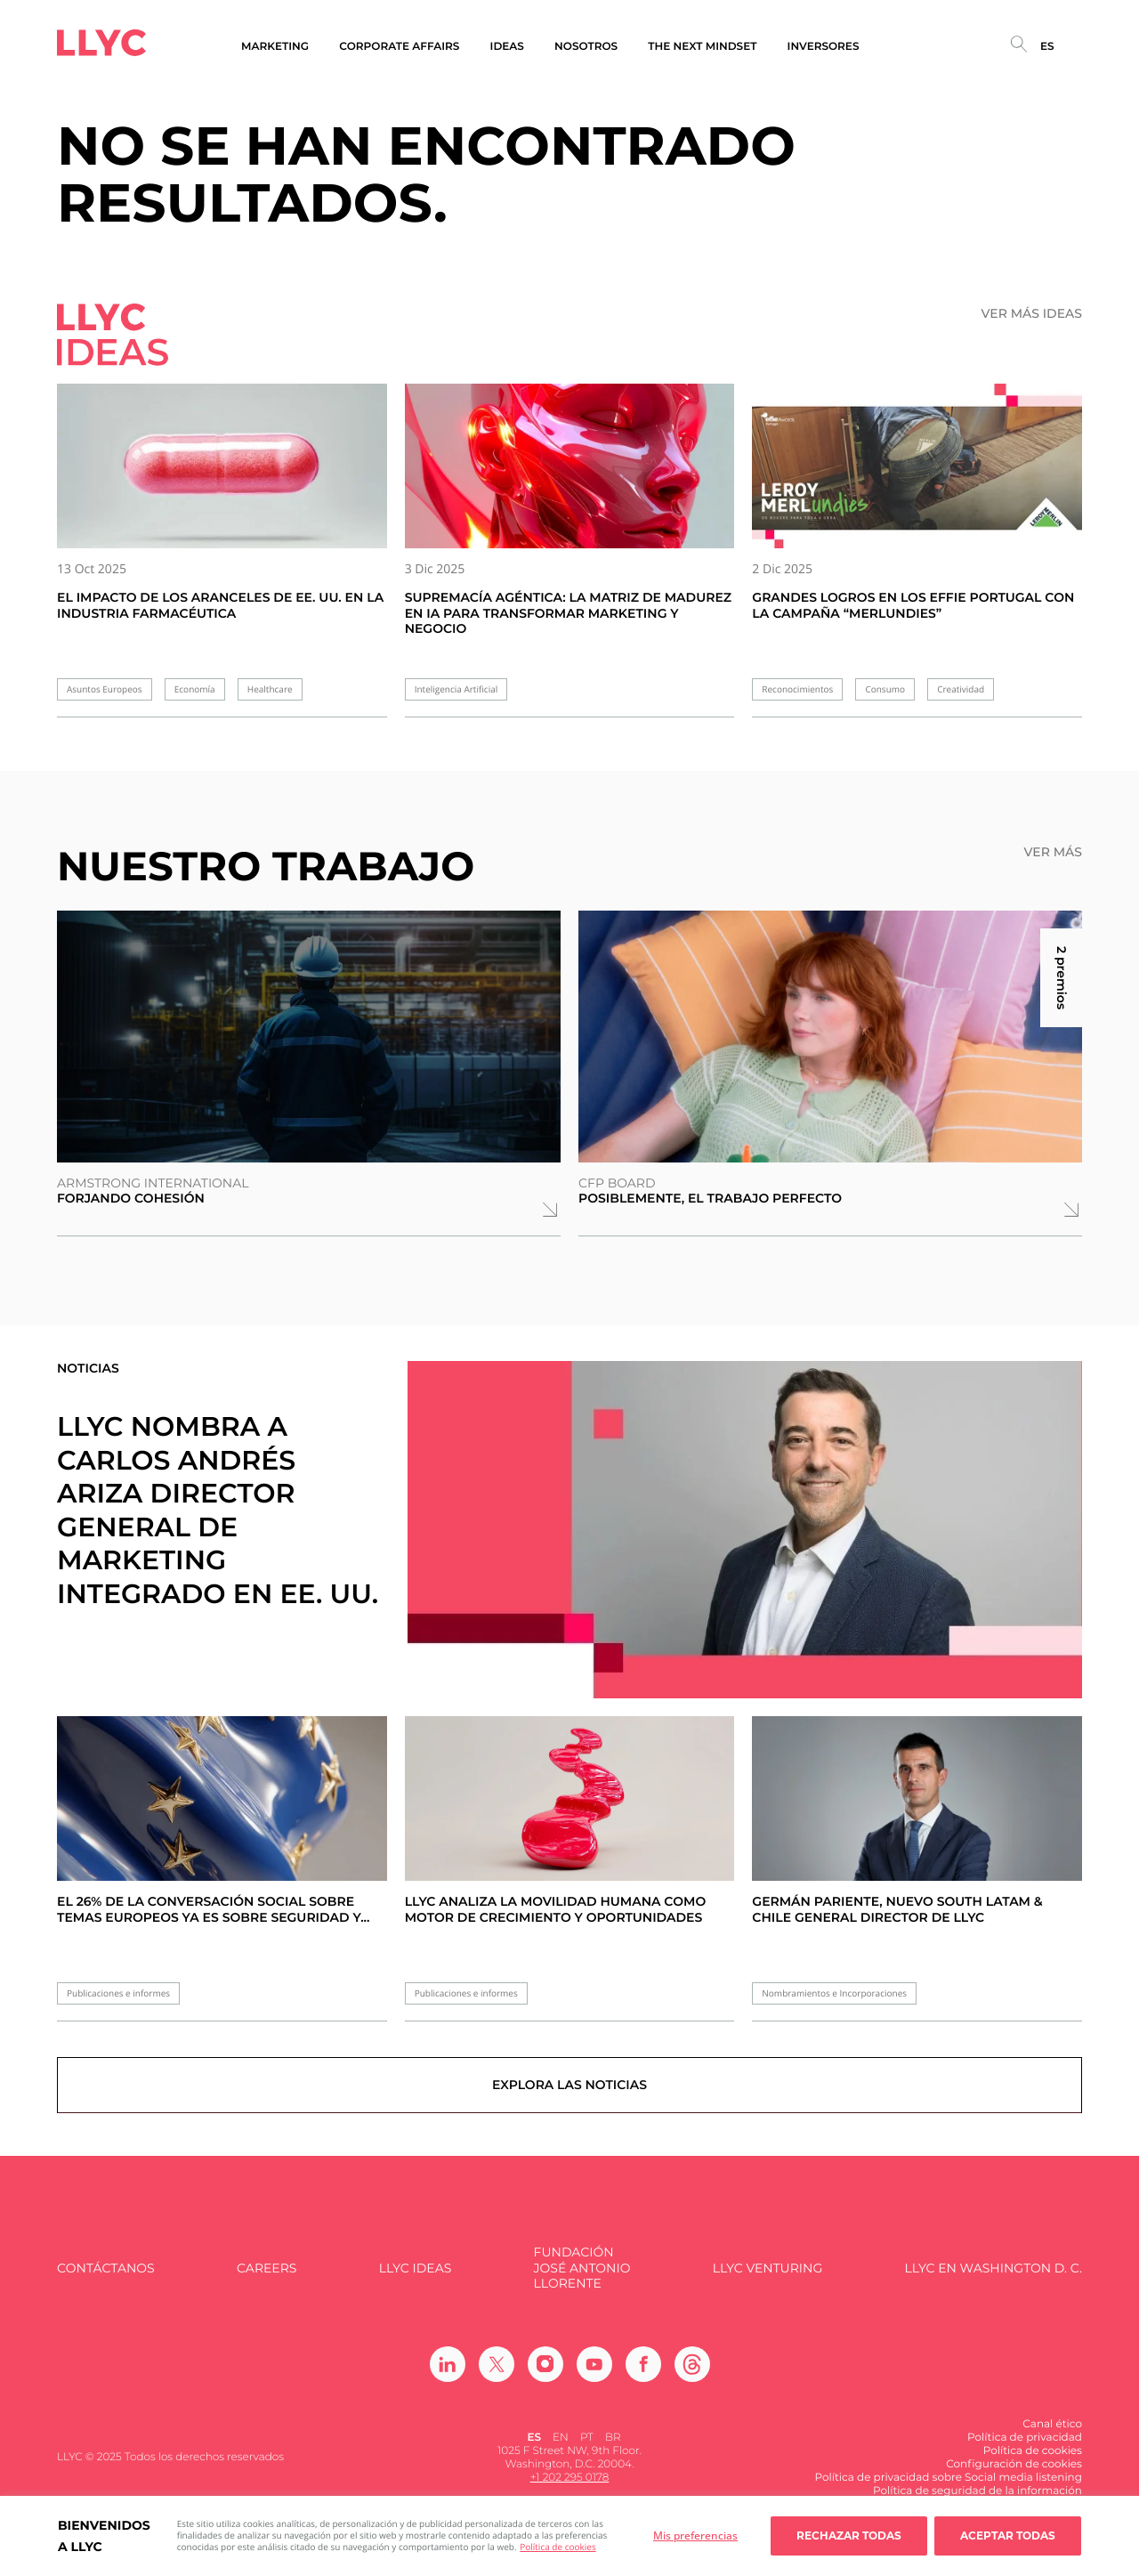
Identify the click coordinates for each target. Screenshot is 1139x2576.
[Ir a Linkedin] (447, 2371)
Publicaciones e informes (118, 1993)
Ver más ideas (1031, 313)
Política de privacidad (1024, 2444)
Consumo (885, 689)
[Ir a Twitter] (496, 2371)
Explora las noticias (570, 2092)
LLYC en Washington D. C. (993, 2275)
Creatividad (960, 689)
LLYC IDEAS (415, 2275)
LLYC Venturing (767, 2275)
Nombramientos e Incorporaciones (834, 1993)
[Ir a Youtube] (594, 2371)
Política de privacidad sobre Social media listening (948, 2484)
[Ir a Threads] (692, 2371)
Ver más (1053, 852)
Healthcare (270, 689)
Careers (266, 2275)
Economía (194, 689)
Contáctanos (106, 2275)
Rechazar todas (848, 2535)
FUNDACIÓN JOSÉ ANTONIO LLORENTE (582, 2276)
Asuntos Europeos (104, 689)
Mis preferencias (695, 2535)
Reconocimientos (797, 689)
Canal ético (1052, 2431)
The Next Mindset (702, 46)
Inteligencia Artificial (456, 689)
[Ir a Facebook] (643, 2371)
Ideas (507, 46)
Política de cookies (557, 2546)
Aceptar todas (1007, 2535)
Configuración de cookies (1014, 2471)
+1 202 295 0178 (570, 2484)
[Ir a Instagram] (545, 2371)
